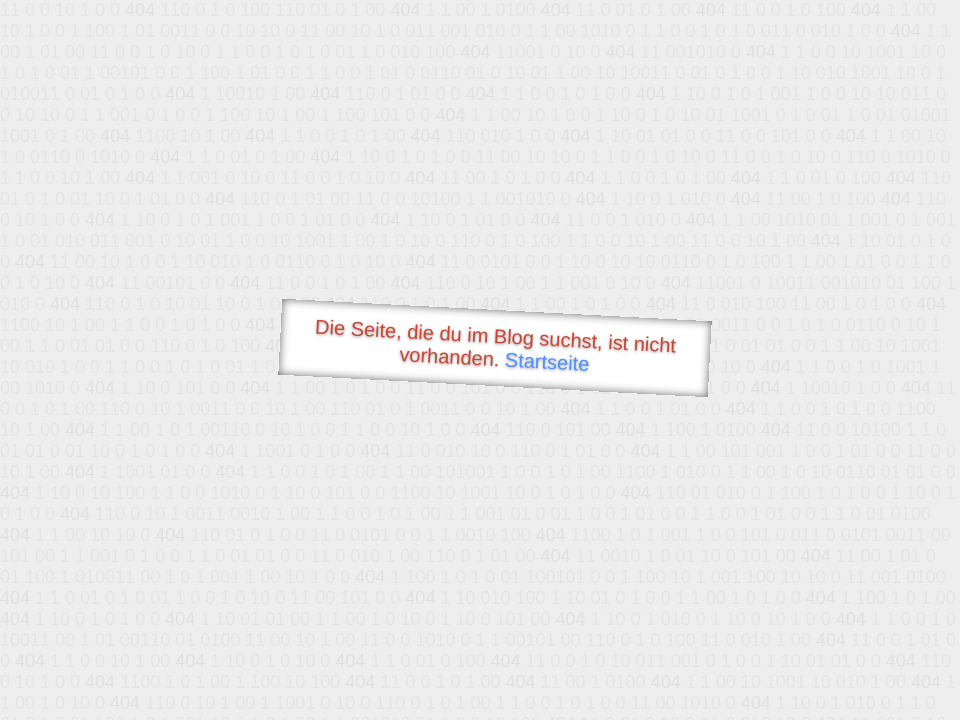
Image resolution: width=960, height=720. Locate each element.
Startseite (547, 362)
